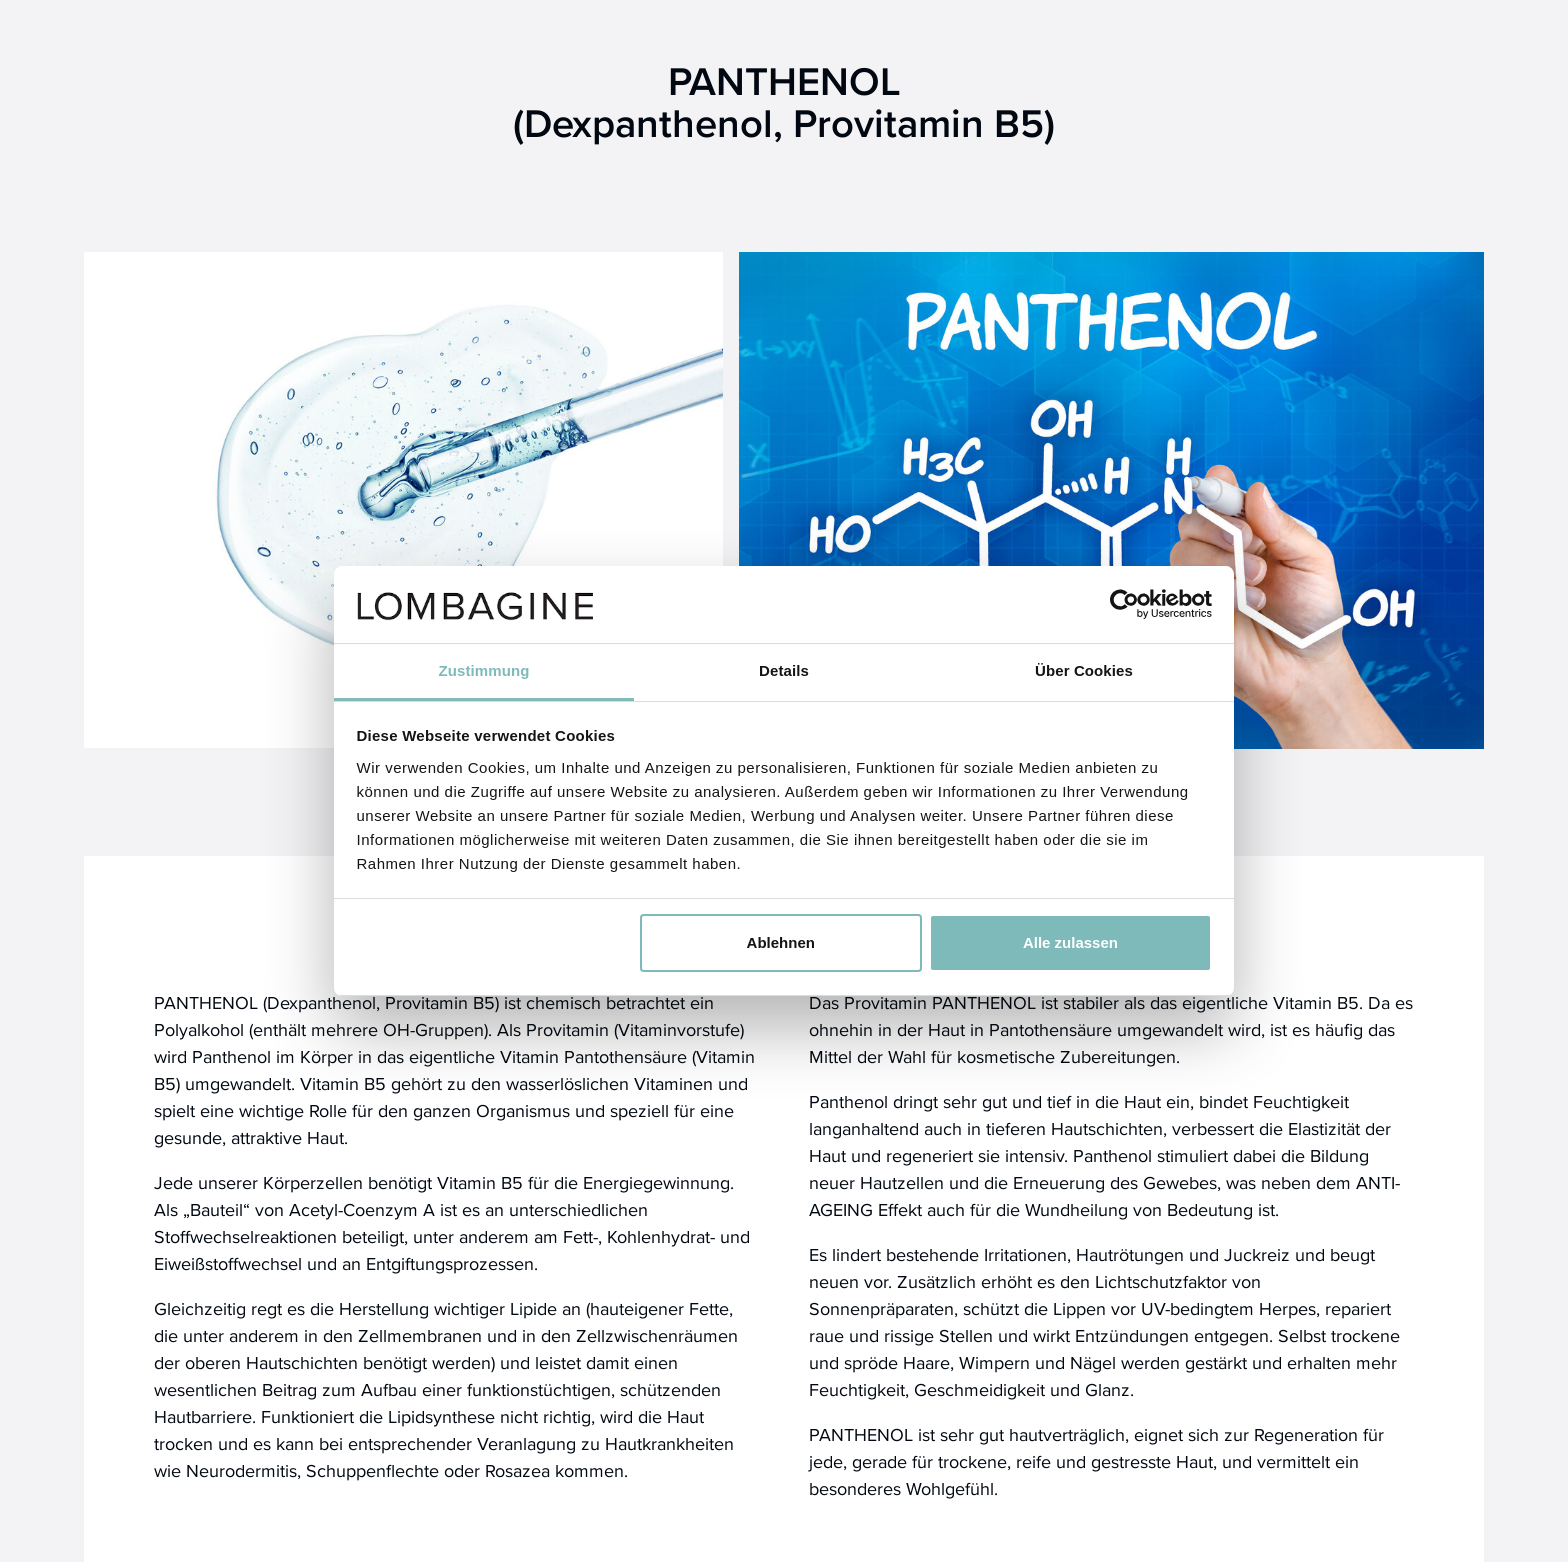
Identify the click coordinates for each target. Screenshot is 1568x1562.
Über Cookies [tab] (1084, 670)
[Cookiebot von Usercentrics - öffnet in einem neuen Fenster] (1124, 604)
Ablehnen (781, 942)
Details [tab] (784, 670)
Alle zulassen (1070, 942)
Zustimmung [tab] (484, 670)
